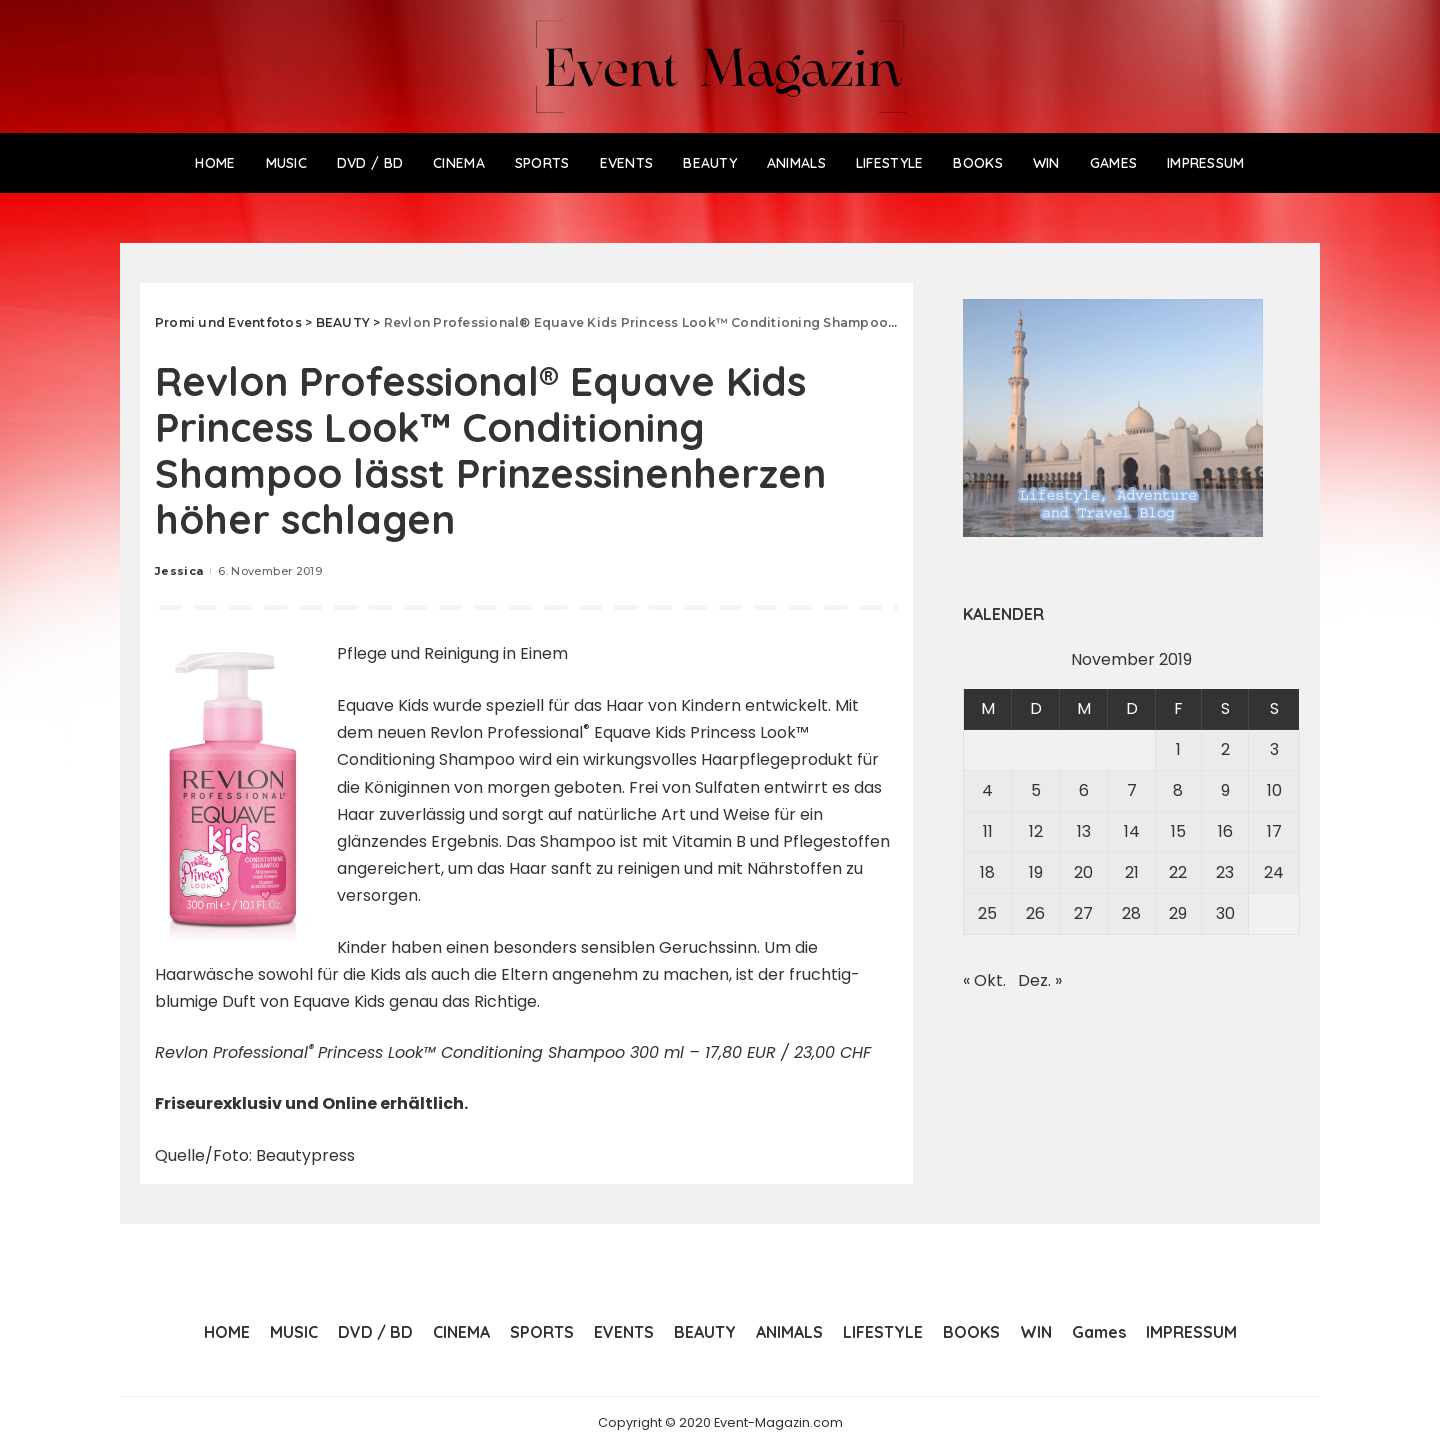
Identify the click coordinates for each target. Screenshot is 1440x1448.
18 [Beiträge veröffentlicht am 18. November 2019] (987, 872)
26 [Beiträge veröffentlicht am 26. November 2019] (1035, 913)
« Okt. (984, 980)
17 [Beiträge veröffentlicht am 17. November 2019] (1274, 831)
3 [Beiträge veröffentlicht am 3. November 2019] (1274, 749)
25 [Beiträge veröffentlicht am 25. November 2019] (987, 913)
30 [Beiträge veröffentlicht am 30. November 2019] (1225, 913)
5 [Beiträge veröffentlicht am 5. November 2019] (1036, 790)
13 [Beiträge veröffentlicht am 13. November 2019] (1084, 831)
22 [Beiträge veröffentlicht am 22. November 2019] (1178, 872)
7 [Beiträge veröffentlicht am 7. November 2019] (1132, 790)
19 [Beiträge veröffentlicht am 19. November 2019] (1036, 872)
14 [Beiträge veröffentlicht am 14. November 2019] (1132, 831)
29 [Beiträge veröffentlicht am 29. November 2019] (1178, 913)
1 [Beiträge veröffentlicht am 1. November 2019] (1178, 749)
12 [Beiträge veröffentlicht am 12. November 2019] (1036, 831)
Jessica (179, 571)
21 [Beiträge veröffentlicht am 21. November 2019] (1132, 872)
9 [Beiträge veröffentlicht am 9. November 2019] (1225, 790)
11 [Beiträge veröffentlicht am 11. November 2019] (988, 831)
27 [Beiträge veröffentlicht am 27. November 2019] (1083, 913)
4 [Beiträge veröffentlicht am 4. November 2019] (987, 790)
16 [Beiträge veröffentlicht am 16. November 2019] (1225, 831)
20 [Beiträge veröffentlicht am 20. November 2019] (1083, 872)
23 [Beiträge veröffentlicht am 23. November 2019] (1225, 872)
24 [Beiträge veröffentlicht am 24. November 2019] (1274, 872)
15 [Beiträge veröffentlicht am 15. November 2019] (1178, 831)
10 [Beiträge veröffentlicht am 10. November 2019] (1274, 790)
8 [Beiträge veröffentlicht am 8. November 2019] (1178, 790)
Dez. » (1040, 980)
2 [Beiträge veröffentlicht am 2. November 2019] (1225, 749)
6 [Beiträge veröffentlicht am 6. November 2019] (1084, 790)
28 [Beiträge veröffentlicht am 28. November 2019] (1131, 913)
